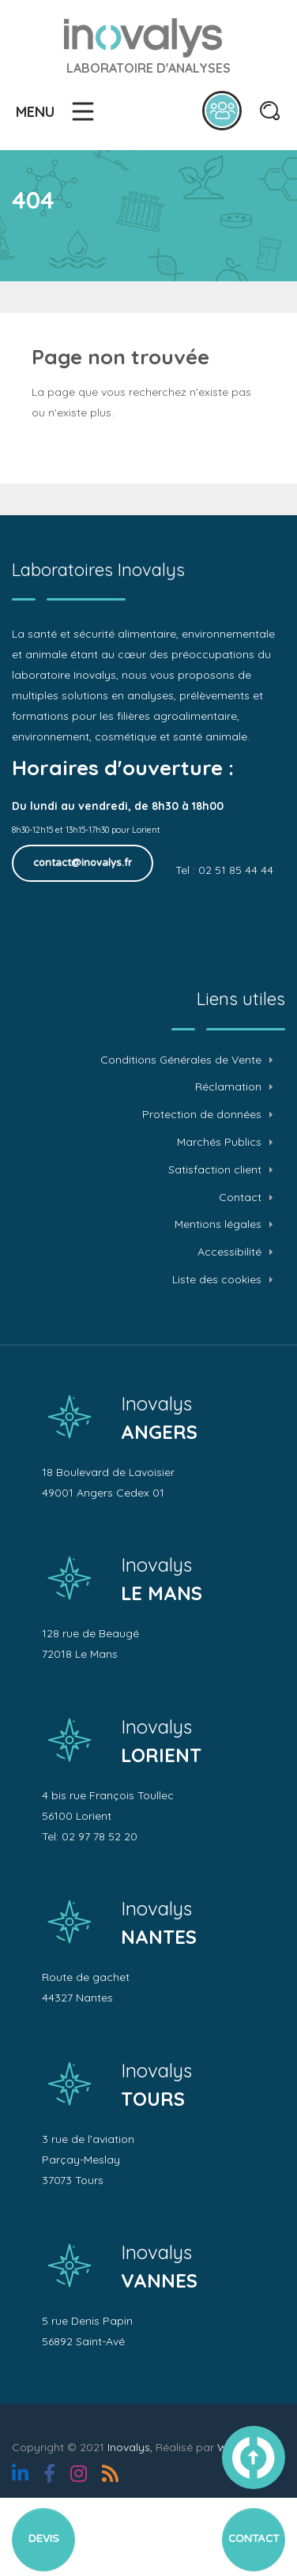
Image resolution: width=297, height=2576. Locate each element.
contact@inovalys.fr (82, 863)
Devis (43, 2539)
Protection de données (201, 1114)
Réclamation (228, 1087)
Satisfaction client (214, 1170)
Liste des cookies (216, 1279)
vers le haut (253, 2457)
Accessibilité (229, 1252)
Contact (240, 1197)
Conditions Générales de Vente (180, 1060)
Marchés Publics (219, 1142)
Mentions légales (218, 1224)
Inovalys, (129, 2447)
